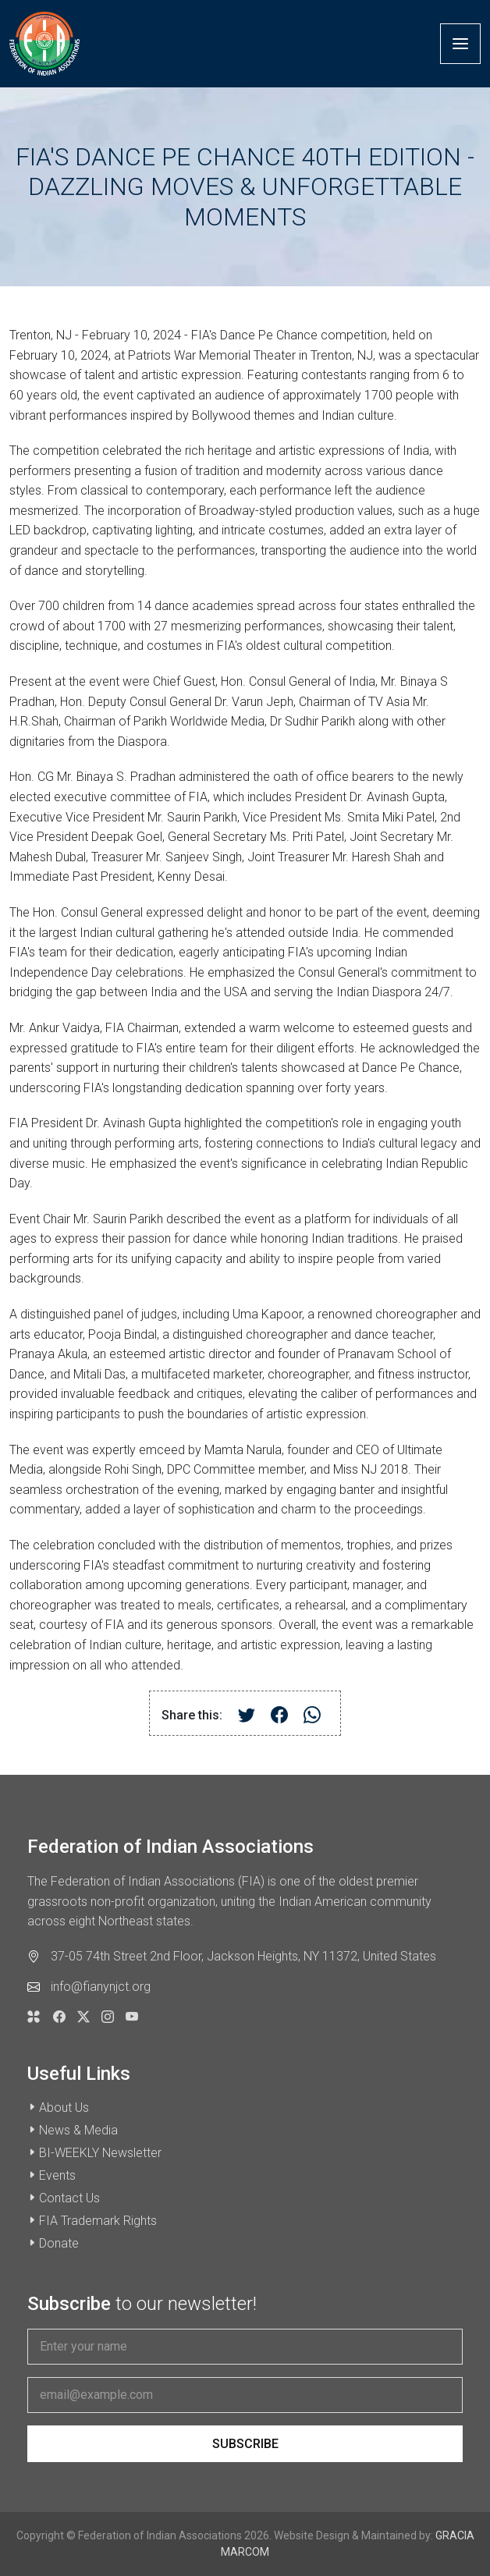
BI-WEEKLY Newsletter (100, 2152)
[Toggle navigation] (460, 43)
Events (57, 2175)
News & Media (78, 2130)
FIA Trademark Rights (98, 2220)
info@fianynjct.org (101, 1986)
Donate (59, 2243)
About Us (64, 2107)
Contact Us (69, 2198)
